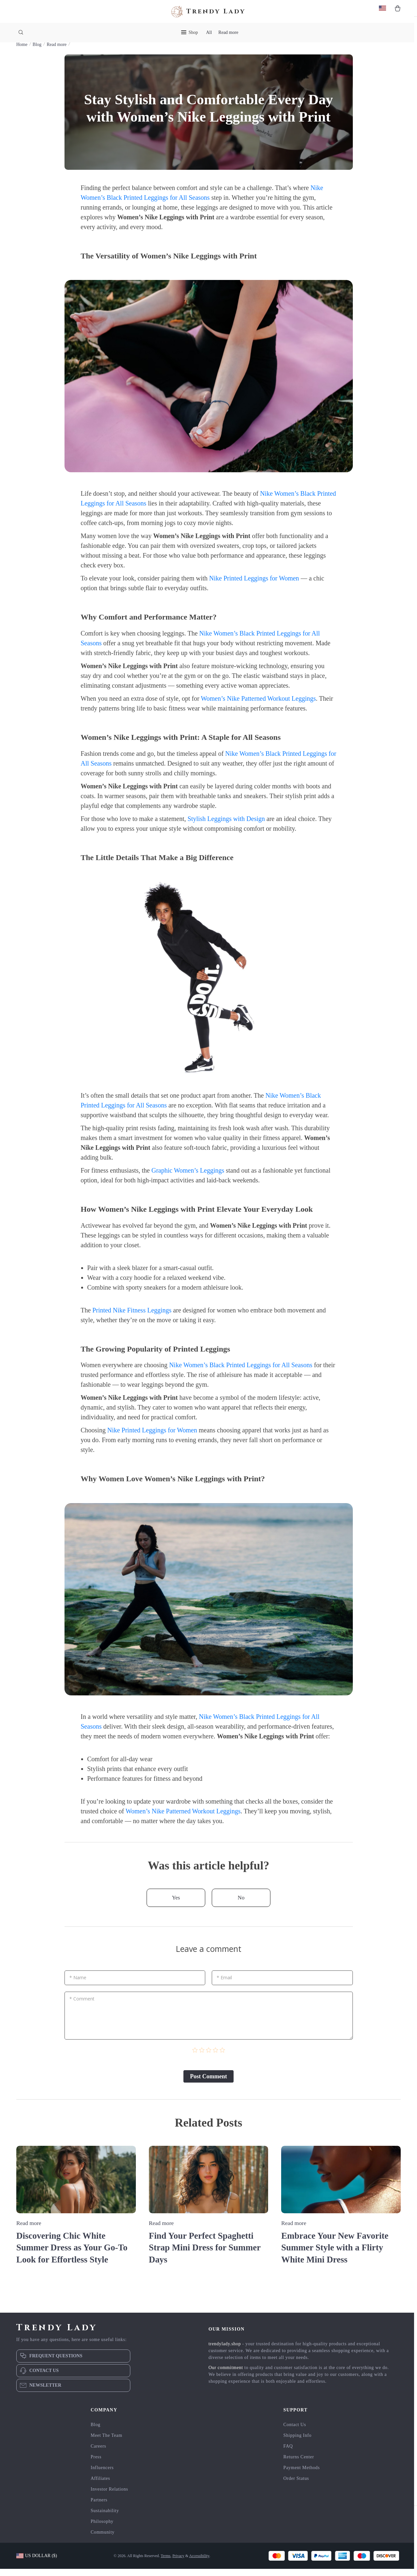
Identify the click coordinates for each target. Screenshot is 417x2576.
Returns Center (298, 2464)
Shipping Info (297, 2442)
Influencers (102, 2474)
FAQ (288, 2453)
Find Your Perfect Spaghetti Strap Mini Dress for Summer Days (207, 2255)
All (209, 32)
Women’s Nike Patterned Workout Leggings (258, 706)
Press (96, 2464)
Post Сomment (208, 2084)
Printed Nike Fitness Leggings (132, 1317)
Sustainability (105, 2517)
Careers (98, 2453)
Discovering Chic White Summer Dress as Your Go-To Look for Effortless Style (74, 2255)
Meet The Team (106, 2442)
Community (102, 2539)
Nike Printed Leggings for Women (254, 586)
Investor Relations (109, 2496)
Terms (165, 2562)
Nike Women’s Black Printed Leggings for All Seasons (240, 1372)
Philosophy (102, 2528)
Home (21, 52)
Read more (228, 32)
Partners (99, 2507)
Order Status (296, 2485)
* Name (77, 1985)
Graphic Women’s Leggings (187, 1177)
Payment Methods (301, 2474)
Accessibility (199, 2562)
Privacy (178, 2562)
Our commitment (225, 2374)
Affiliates (100, 2485)
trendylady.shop (224, 2351)
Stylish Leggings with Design (226, 826)
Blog (37, 52)
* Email (224, 1985)
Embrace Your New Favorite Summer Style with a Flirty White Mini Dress (336, 2255)
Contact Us (294, 2431)
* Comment (81, 2006)
